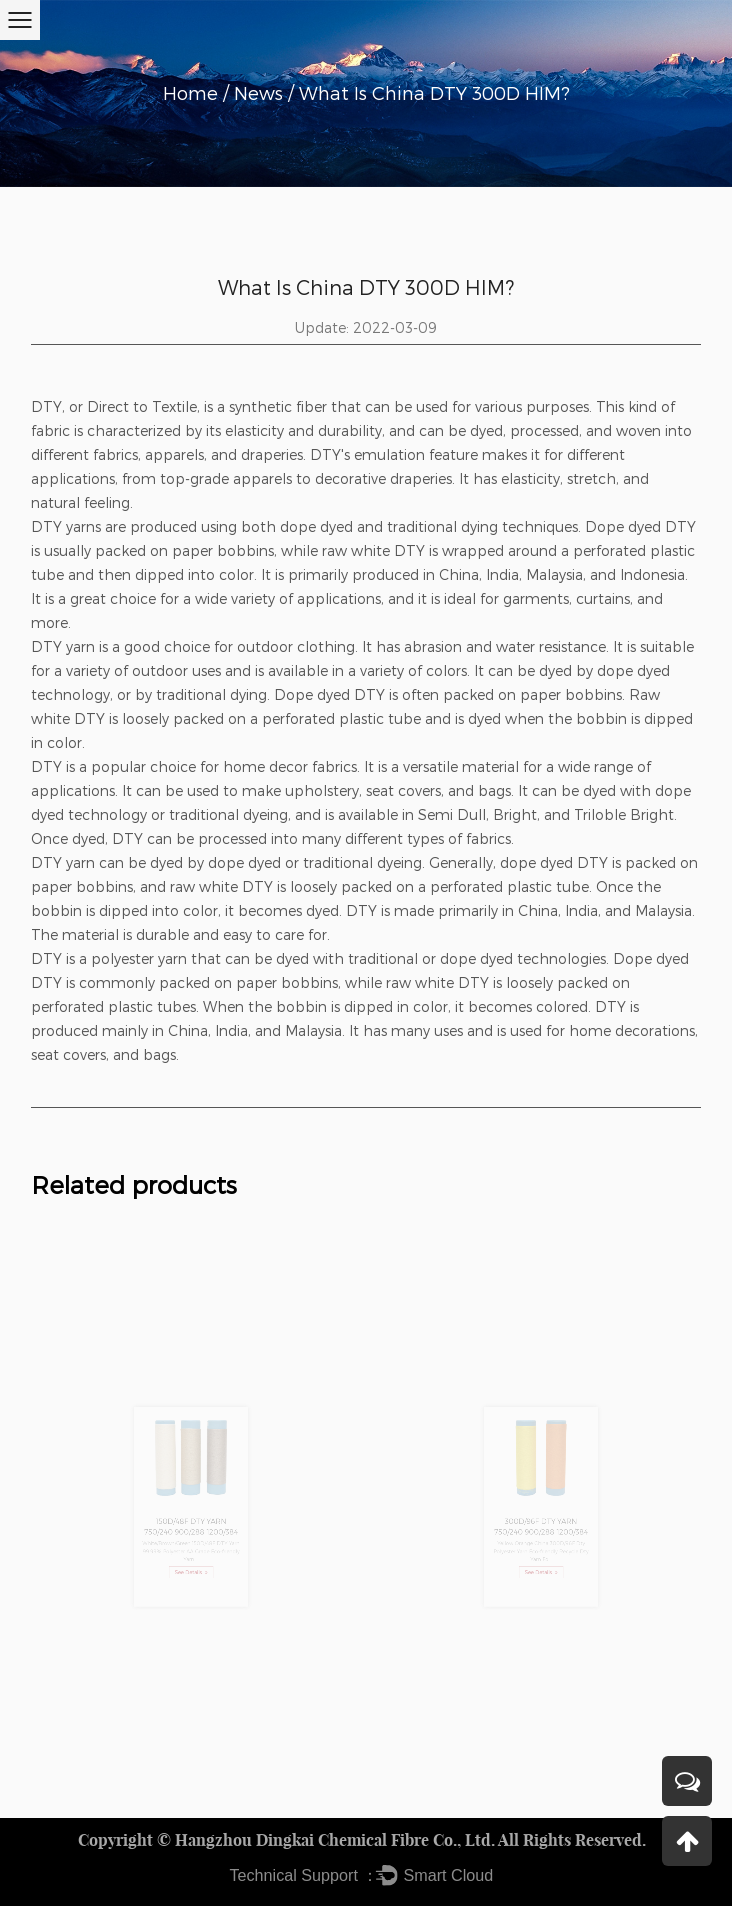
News (258, 93)
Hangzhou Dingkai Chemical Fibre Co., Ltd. (335, 1840)
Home (190, 93)
